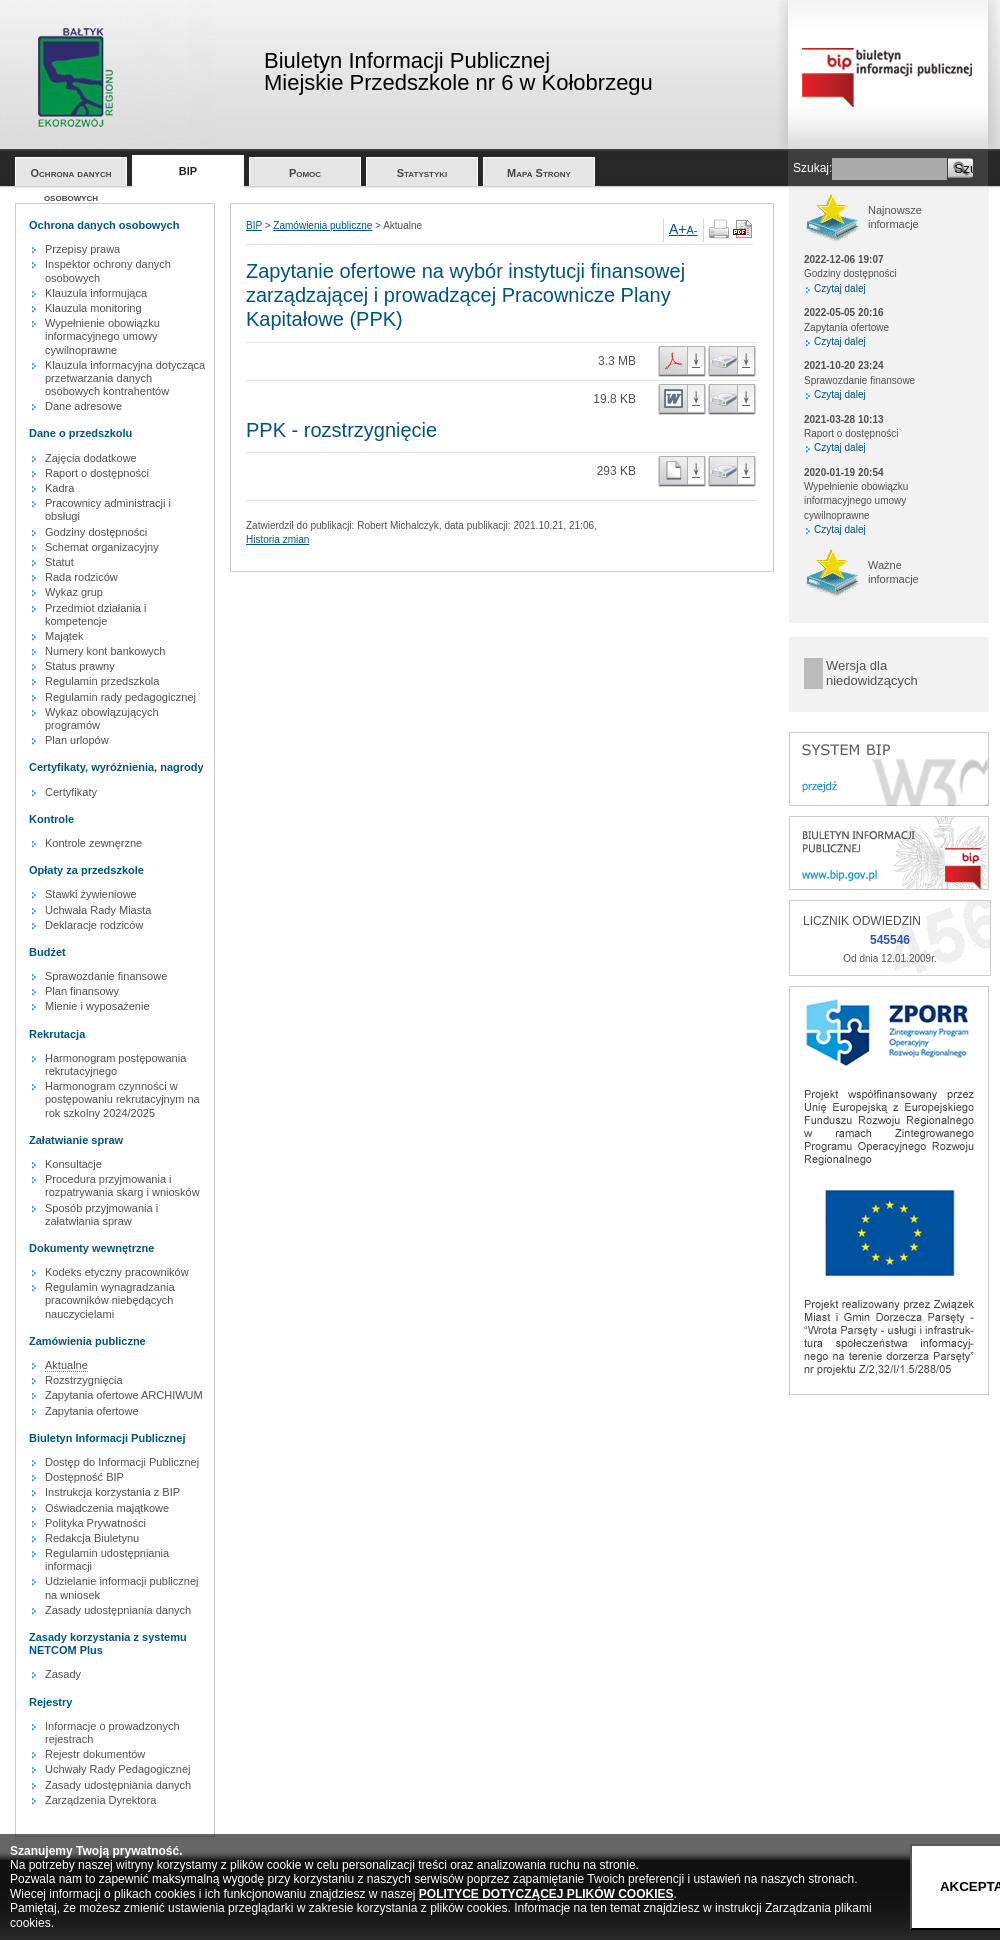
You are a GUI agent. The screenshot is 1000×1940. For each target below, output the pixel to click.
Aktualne (66, 1365)
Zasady (63, 1674)
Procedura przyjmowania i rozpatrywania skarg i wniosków (122, 1185)
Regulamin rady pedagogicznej (120, 697)
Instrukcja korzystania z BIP (112, 1492)
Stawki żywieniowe (91, 894)
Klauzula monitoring (93, 308)
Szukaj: (812, 168)
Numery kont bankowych (105, 651)
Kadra (59, 488)
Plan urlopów (77, 740)
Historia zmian (277, 539)
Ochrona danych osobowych (71, 176)
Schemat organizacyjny (102, 547)
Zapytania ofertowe (92, 1411)
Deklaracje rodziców (94, 925)
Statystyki (422, 173)
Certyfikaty (71, 792)
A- (692, 230)
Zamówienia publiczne (322, 225)
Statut (59, 562)
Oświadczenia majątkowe (107, 1508)
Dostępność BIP (84, 1477)
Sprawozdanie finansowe (106, 976)
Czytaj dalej (840, 288)
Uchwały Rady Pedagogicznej (118, 1769)
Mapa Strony (539, 173)
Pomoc (305, 173)
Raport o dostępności (97, 473)
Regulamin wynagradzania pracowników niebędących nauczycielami (110, 1300)
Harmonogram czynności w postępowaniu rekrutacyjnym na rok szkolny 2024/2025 (122, 1099)
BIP (188, 171)
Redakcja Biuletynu (92, 1538)
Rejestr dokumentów (95, 1754)
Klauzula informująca (96, 293)
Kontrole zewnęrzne (93, 843)
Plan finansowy (82, 991)
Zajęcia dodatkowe (91, 458)
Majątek (64, 636)
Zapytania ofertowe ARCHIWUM (124, 1395)
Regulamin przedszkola (102, 681)
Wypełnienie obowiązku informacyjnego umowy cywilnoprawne (102, 336)
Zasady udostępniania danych (118, 1610)
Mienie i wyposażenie (97, 1006)
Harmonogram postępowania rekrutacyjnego (115, 1064)
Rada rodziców (81, 577)
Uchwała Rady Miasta (98, 910)
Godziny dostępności (96, 532)
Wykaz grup (74, 592)
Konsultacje (73, 1164)
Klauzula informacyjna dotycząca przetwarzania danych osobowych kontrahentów (125, 378)
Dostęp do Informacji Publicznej (122, 1462)
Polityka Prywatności (95, 1523)
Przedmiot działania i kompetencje (96, 614)
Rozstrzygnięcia (84, 1380)
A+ (678, 229)
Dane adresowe (83, 406)
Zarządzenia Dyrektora (100, 1800)
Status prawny (80, 666)
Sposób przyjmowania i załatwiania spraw (101, 1214)
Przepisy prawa (82, 249)
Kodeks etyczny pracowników (117, 1272)
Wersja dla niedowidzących (872, 673)
